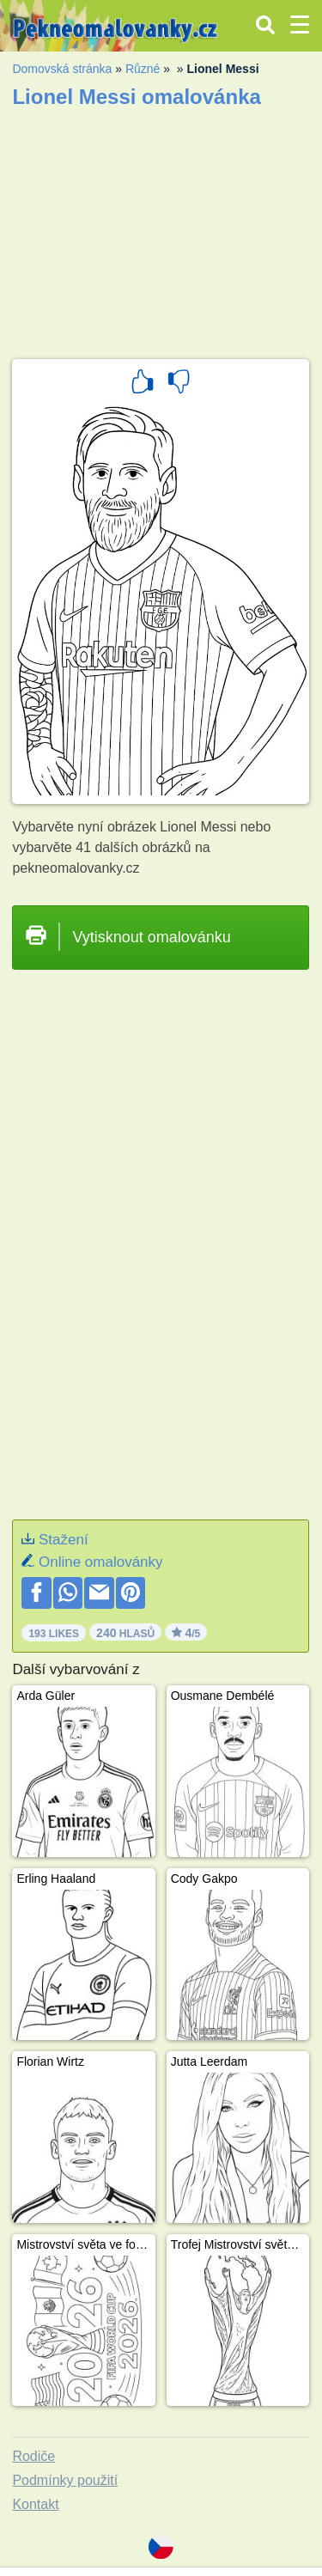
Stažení (63, 1540)
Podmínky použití (65, 2480)
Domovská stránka (62, 69)
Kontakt (35, 2504)
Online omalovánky (101, 1562)
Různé (142, 69)
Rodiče (33, 2456)
